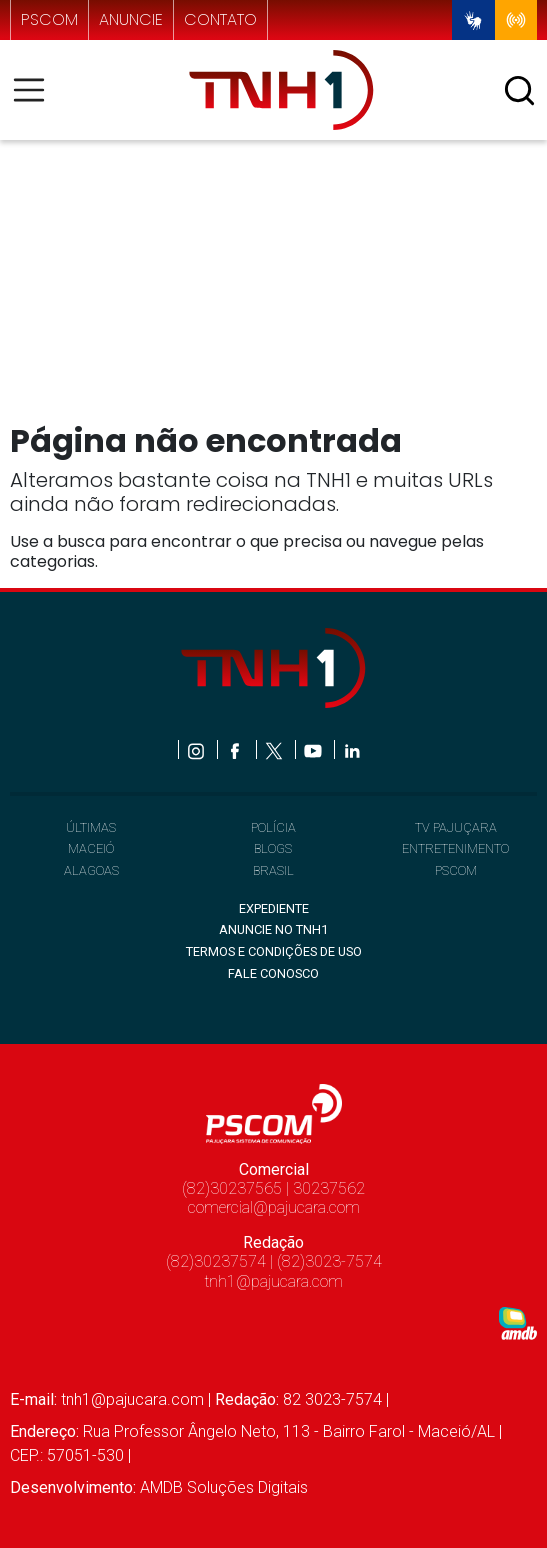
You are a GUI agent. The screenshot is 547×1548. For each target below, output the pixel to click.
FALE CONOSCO (273, 973)
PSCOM (456, 870)
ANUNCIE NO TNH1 (273, 929)
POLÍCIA (273, 827)
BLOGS (273, 848)
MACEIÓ (91, 848)
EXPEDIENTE (274, 908)
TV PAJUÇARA (456, 827)
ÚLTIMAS (91, 827)
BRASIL (273, 870)
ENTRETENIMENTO (455, 848)
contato (220, 19)
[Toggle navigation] (35, 90)
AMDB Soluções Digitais (224, 1487)
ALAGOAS (91, 870)
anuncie (131, 19)
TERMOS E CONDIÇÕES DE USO (274, 951)
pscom (49, 19)
